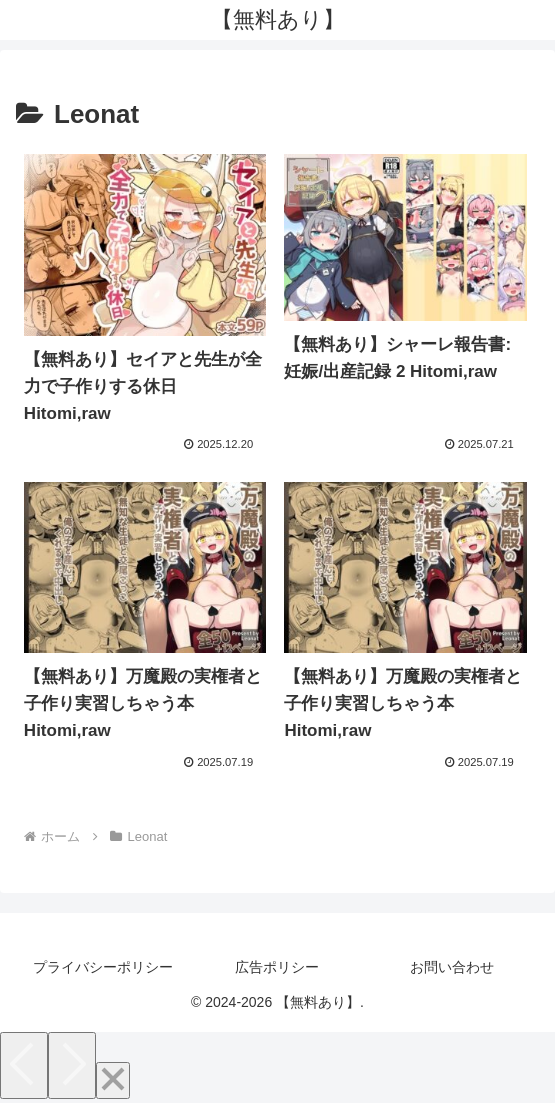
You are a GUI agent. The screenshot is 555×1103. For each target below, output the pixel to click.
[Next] (72, 1065)
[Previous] (24, 1065)
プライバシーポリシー (103, 967)
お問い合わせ (452, 967)
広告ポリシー (277, 967)
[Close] (113, 1080)
